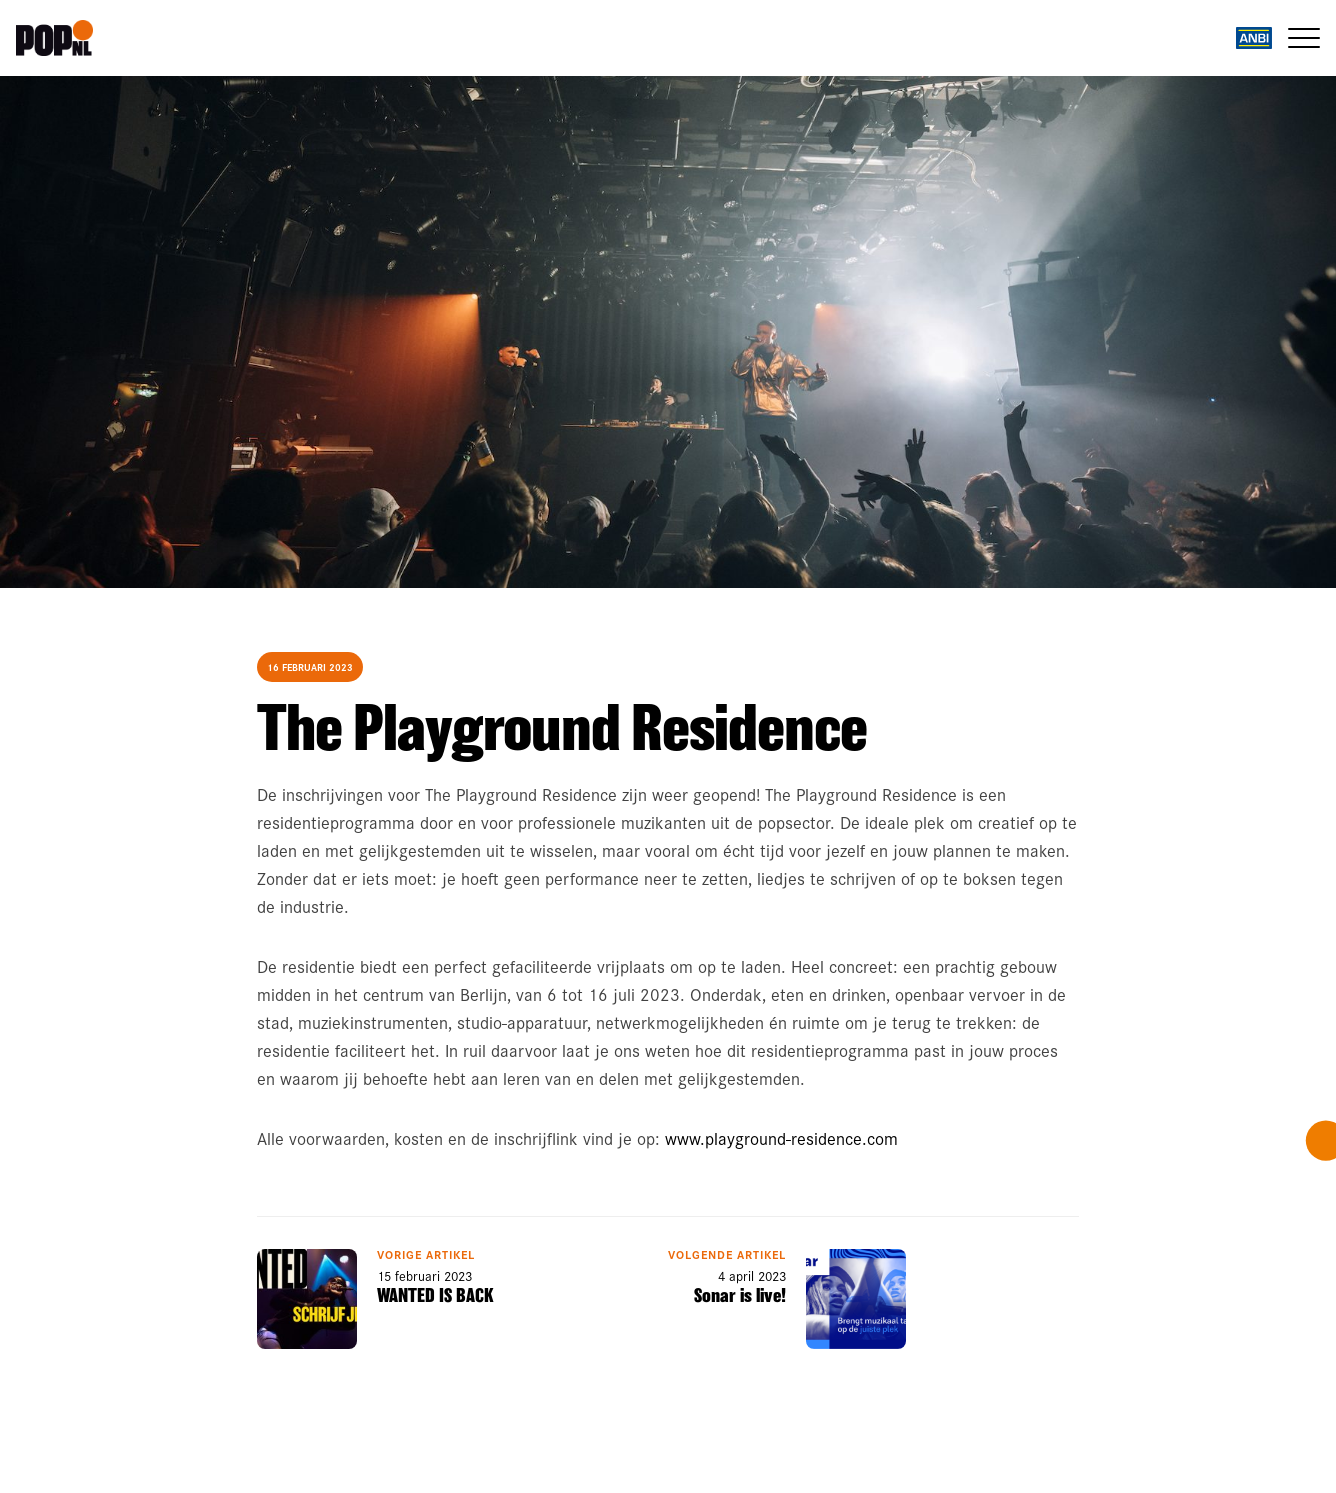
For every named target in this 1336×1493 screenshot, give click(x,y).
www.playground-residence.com (781, 1138)
